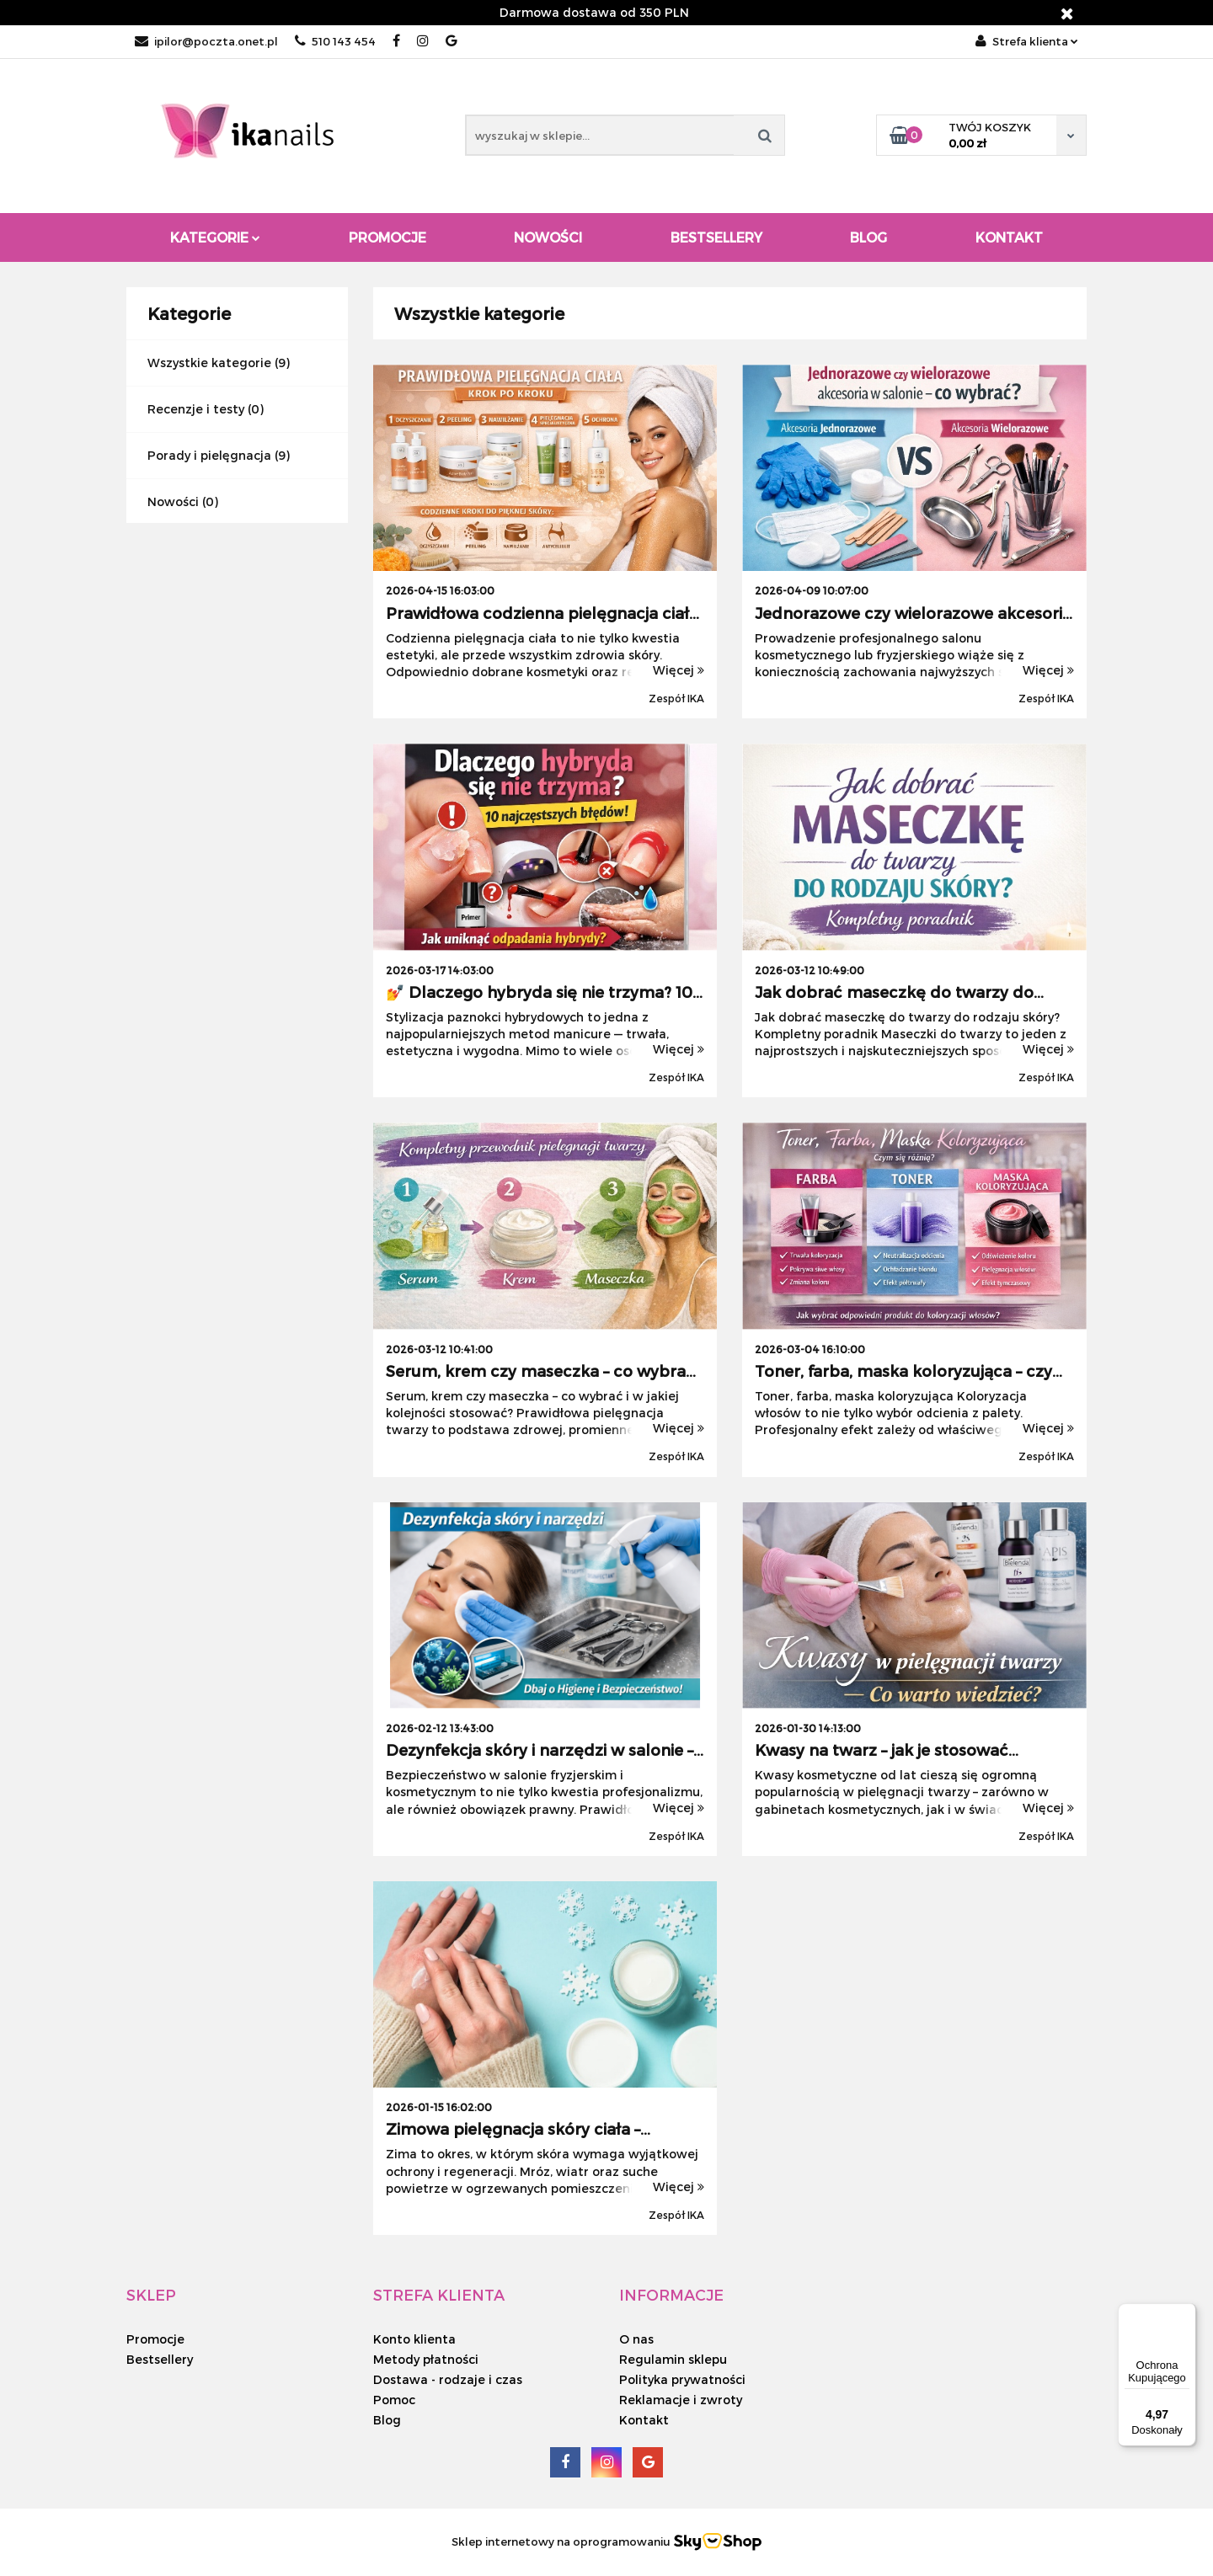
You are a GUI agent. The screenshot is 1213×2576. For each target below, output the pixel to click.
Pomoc (394, 2399)
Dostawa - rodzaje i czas (447, 2379)
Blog (868, 237)
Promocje (387, 237)
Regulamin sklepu (673, 2359)
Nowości (548, 237)
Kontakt (1009, 237)
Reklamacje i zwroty (680, 2399)
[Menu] (1186, 2313)
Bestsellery (716, 237)
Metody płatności (425, 2359)
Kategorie (215, 237)
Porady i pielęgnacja (209, 455)
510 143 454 (335, 41)
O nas (636, 2339)
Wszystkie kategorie (209, 362)
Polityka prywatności (682, 2379)
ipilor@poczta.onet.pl (206, 41)
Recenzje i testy (195, 409)
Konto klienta (414, 2339)
